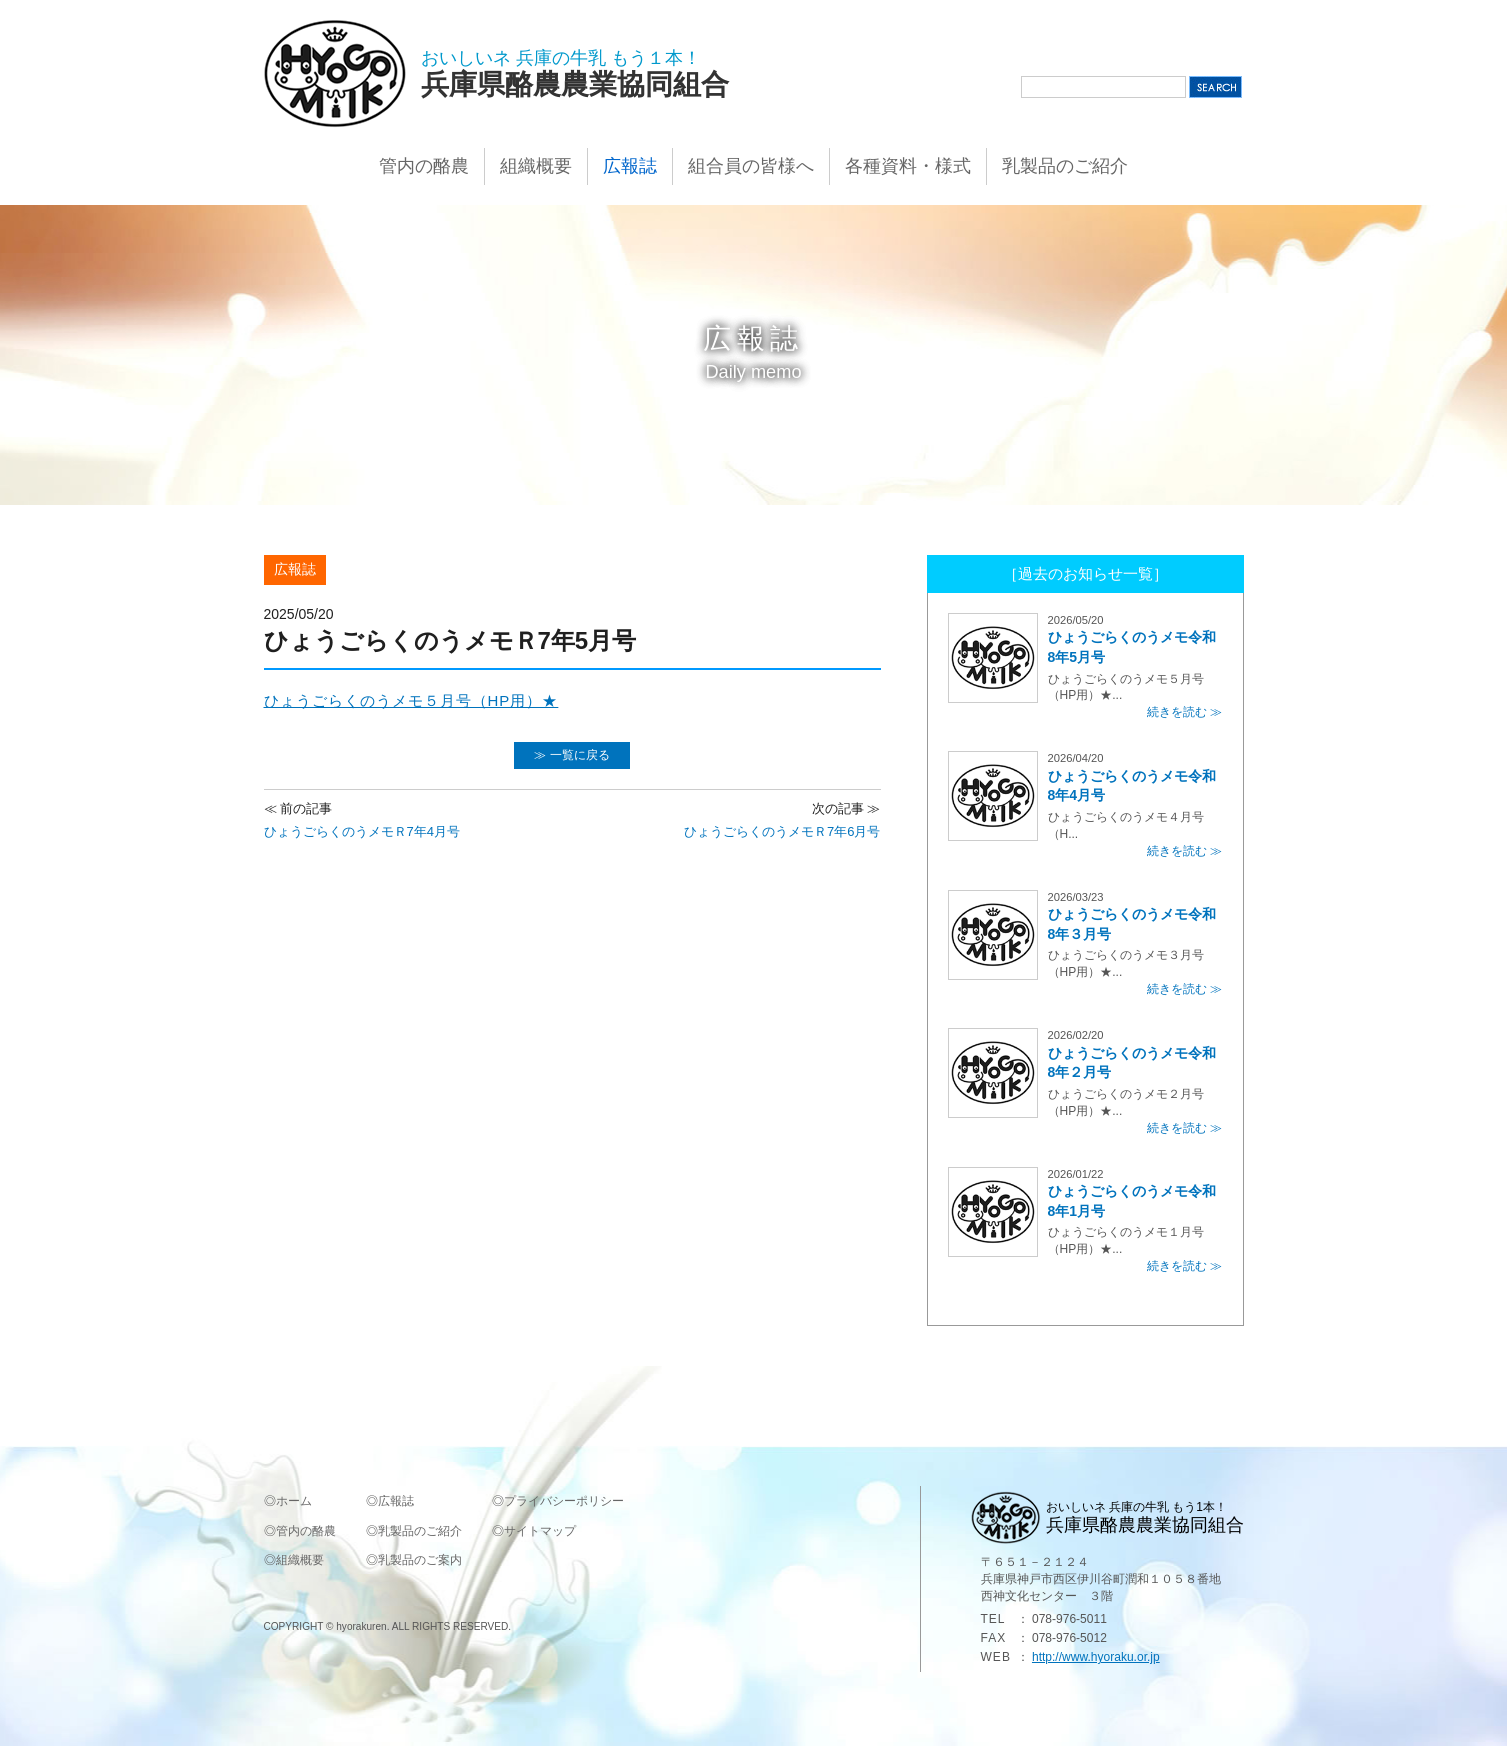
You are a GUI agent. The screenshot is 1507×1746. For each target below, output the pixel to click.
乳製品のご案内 (420, 1560)
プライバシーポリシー (564, 1501)
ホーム (294, 1501)
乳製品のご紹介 (1065, 166)
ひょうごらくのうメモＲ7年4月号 (362, 819)
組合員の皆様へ (751, 166)
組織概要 (536, 166)
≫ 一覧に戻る (571, 755)
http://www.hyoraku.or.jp (1096, 1657)
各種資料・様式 (908, 166)
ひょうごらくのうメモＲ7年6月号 (782, 819)
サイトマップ (540, 1531)
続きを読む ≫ (1184, 712)
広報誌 (630, 166)
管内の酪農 (424, 166)
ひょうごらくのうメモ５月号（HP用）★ (411, 700)
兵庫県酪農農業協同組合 (575, 84)
